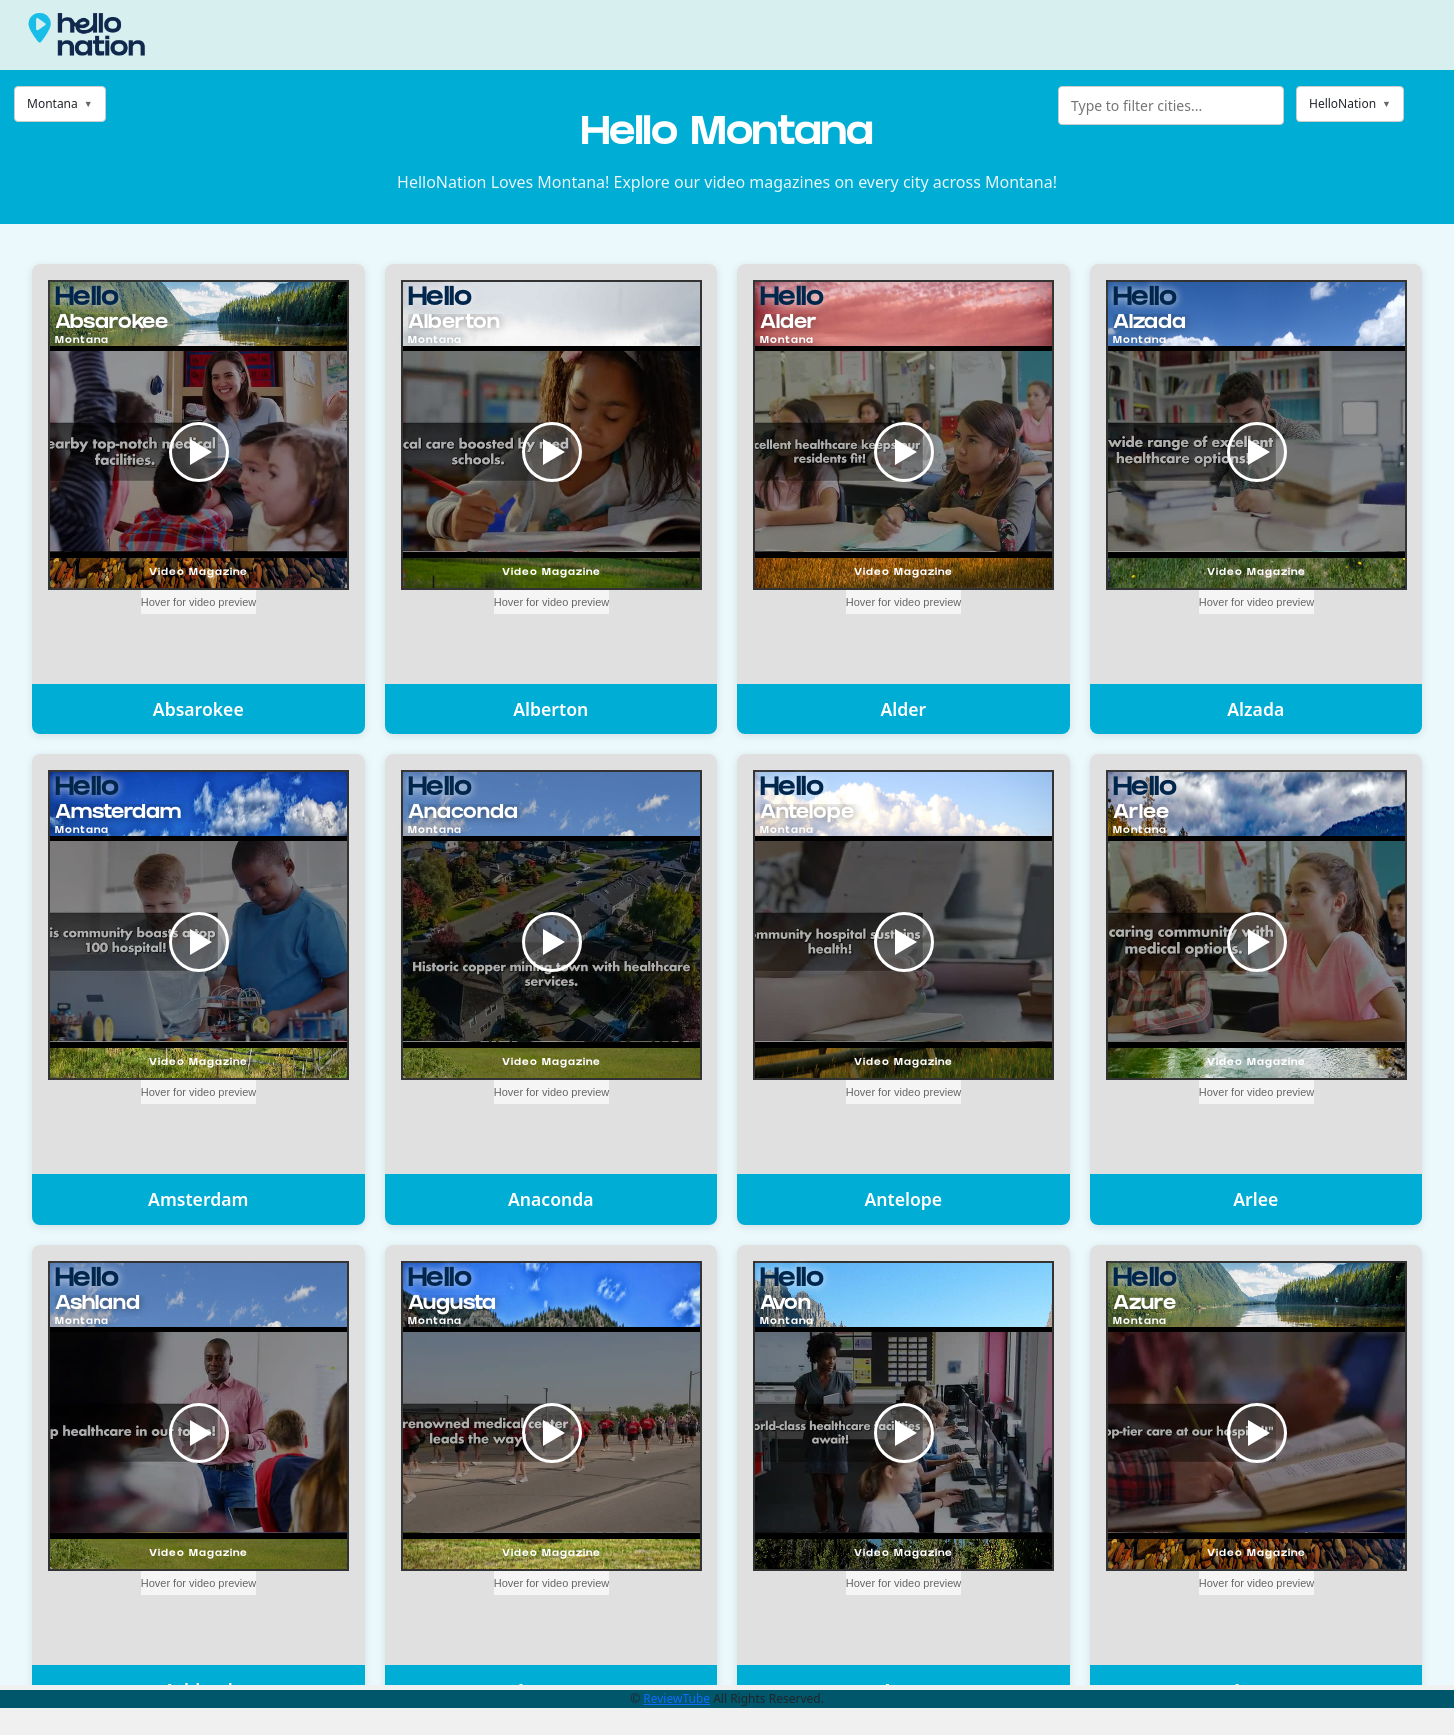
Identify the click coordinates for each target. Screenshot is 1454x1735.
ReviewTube (676, 1698)
